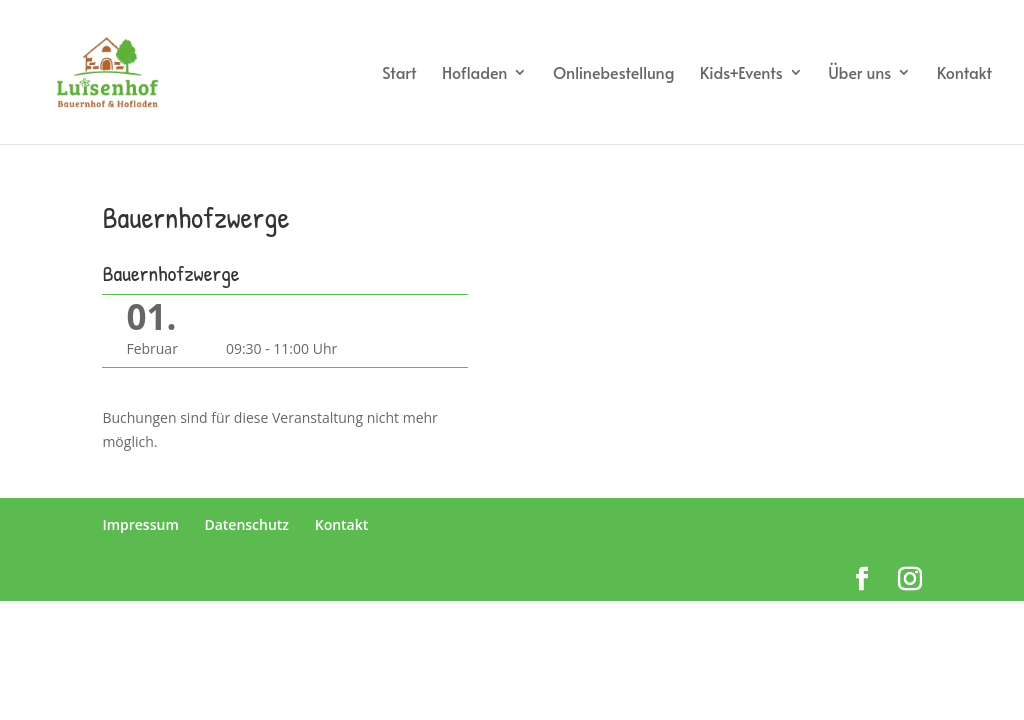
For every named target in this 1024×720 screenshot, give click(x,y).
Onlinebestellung (613, 74)
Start (399, 74)
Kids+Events (741, 74)
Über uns (859, 74)
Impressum (140, 524)
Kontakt (964, 74)
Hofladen (475, 74)
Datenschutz (246, 524)
